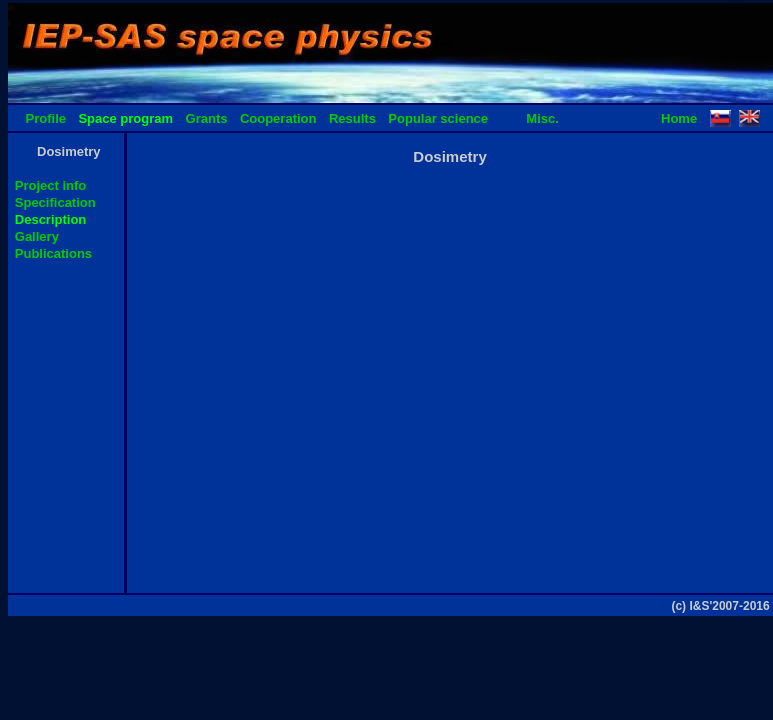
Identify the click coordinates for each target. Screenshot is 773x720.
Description (51, 219)
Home (679, 118)
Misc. (542, 118)
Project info (51, 185)
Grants (207, 118)
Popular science (438, 118)
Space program (125, 118)
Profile (46, 118)
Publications (53, 253)
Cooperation (278, 118)
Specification (55, 202)
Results (352, 118)
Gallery (37, 236)
